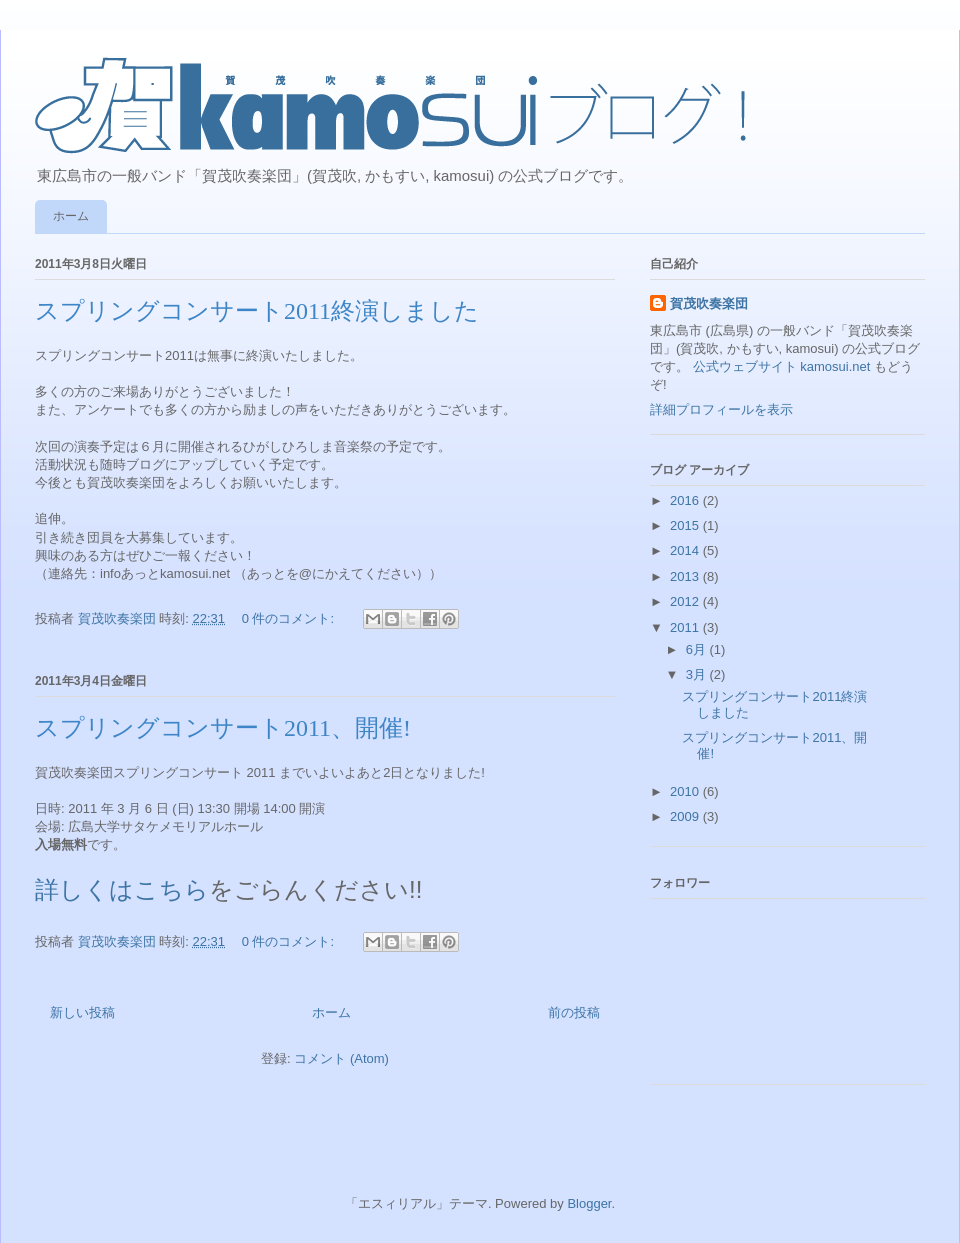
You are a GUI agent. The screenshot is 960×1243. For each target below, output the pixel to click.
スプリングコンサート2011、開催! (223, 728)
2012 (686, 601)
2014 (686, 550)
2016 (686, 500)
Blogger (589, 1203)
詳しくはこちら (122, 889)
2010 (686, 791)
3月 (698, 674)
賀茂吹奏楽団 (709, 303)
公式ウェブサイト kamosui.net (782, 366)
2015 (686, 525)
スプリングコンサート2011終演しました (257, 311)
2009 (686, 816)
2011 (686, 627)
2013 (686, 576)
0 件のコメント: (290, 618)
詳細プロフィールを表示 (721, 409)
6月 (698, 649)
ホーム (71, 216)
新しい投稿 (82, 1012)
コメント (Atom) (341, 1058)
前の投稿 (574, 1012)
